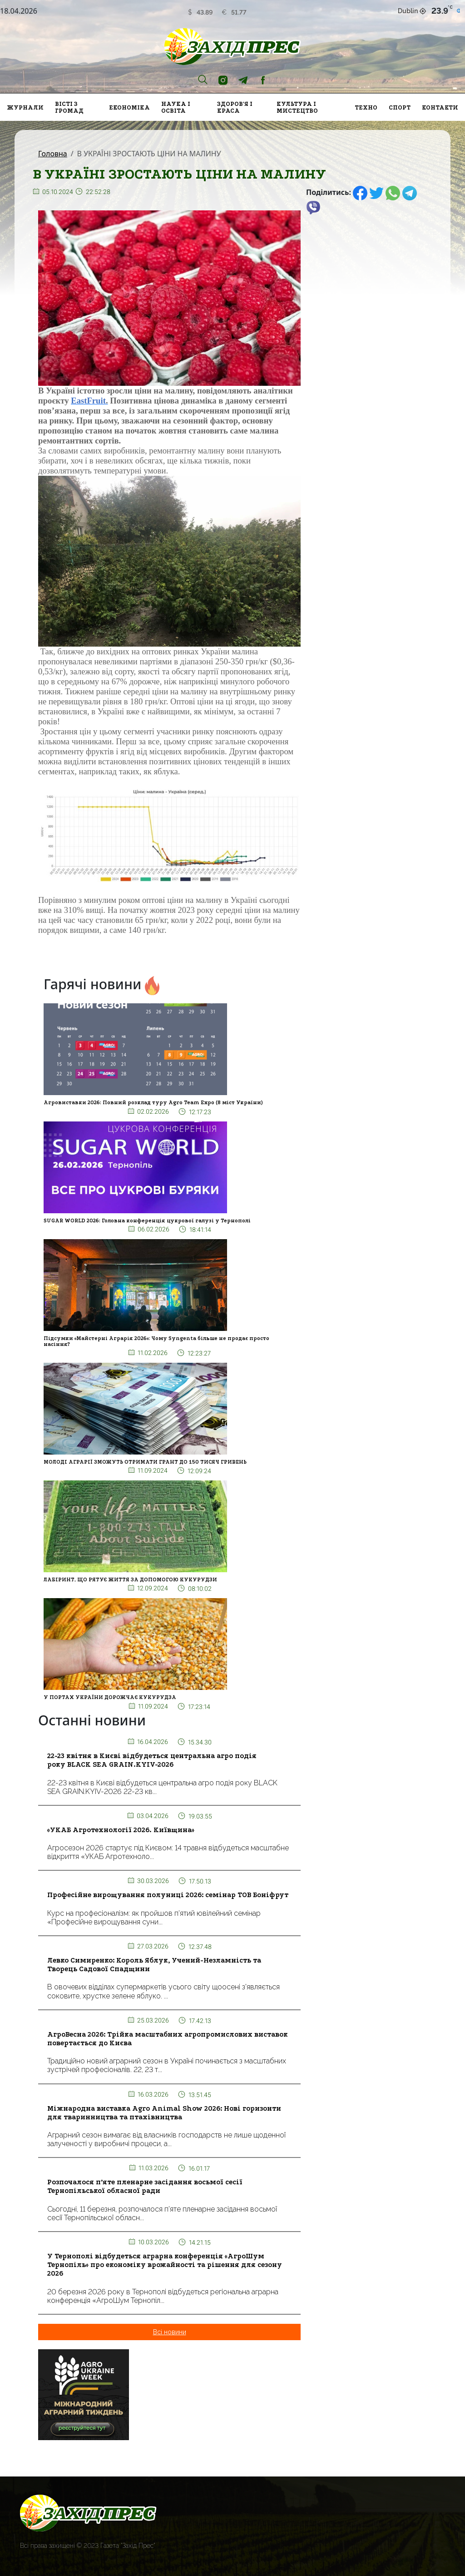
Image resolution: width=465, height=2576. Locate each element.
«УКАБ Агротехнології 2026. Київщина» (120, 1830)
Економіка (129, 107)
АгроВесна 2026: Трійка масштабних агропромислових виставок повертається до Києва (167, 2038)
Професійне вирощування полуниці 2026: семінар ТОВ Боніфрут (167, 1895)
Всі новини (169, 2332)
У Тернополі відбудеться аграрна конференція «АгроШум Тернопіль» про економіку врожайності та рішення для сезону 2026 (164, 2264)
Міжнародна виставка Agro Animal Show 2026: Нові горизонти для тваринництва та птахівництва (164, 2112)
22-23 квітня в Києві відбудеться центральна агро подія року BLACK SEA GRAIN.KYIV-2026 (152, 1760)
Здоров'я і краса (234, 107)
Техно (366, 107)
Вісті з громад (69, 107)
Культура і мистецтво (297, 107)
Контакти (440, 107)
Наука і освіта (175, 107)
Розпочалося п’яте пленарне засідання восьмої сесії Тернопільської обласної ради (144, 2186)
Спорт (400, 107)
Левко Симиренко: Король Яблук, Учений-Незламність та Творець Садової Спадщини (154, 1964)
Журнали (25, 107)
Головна (52, 154)
